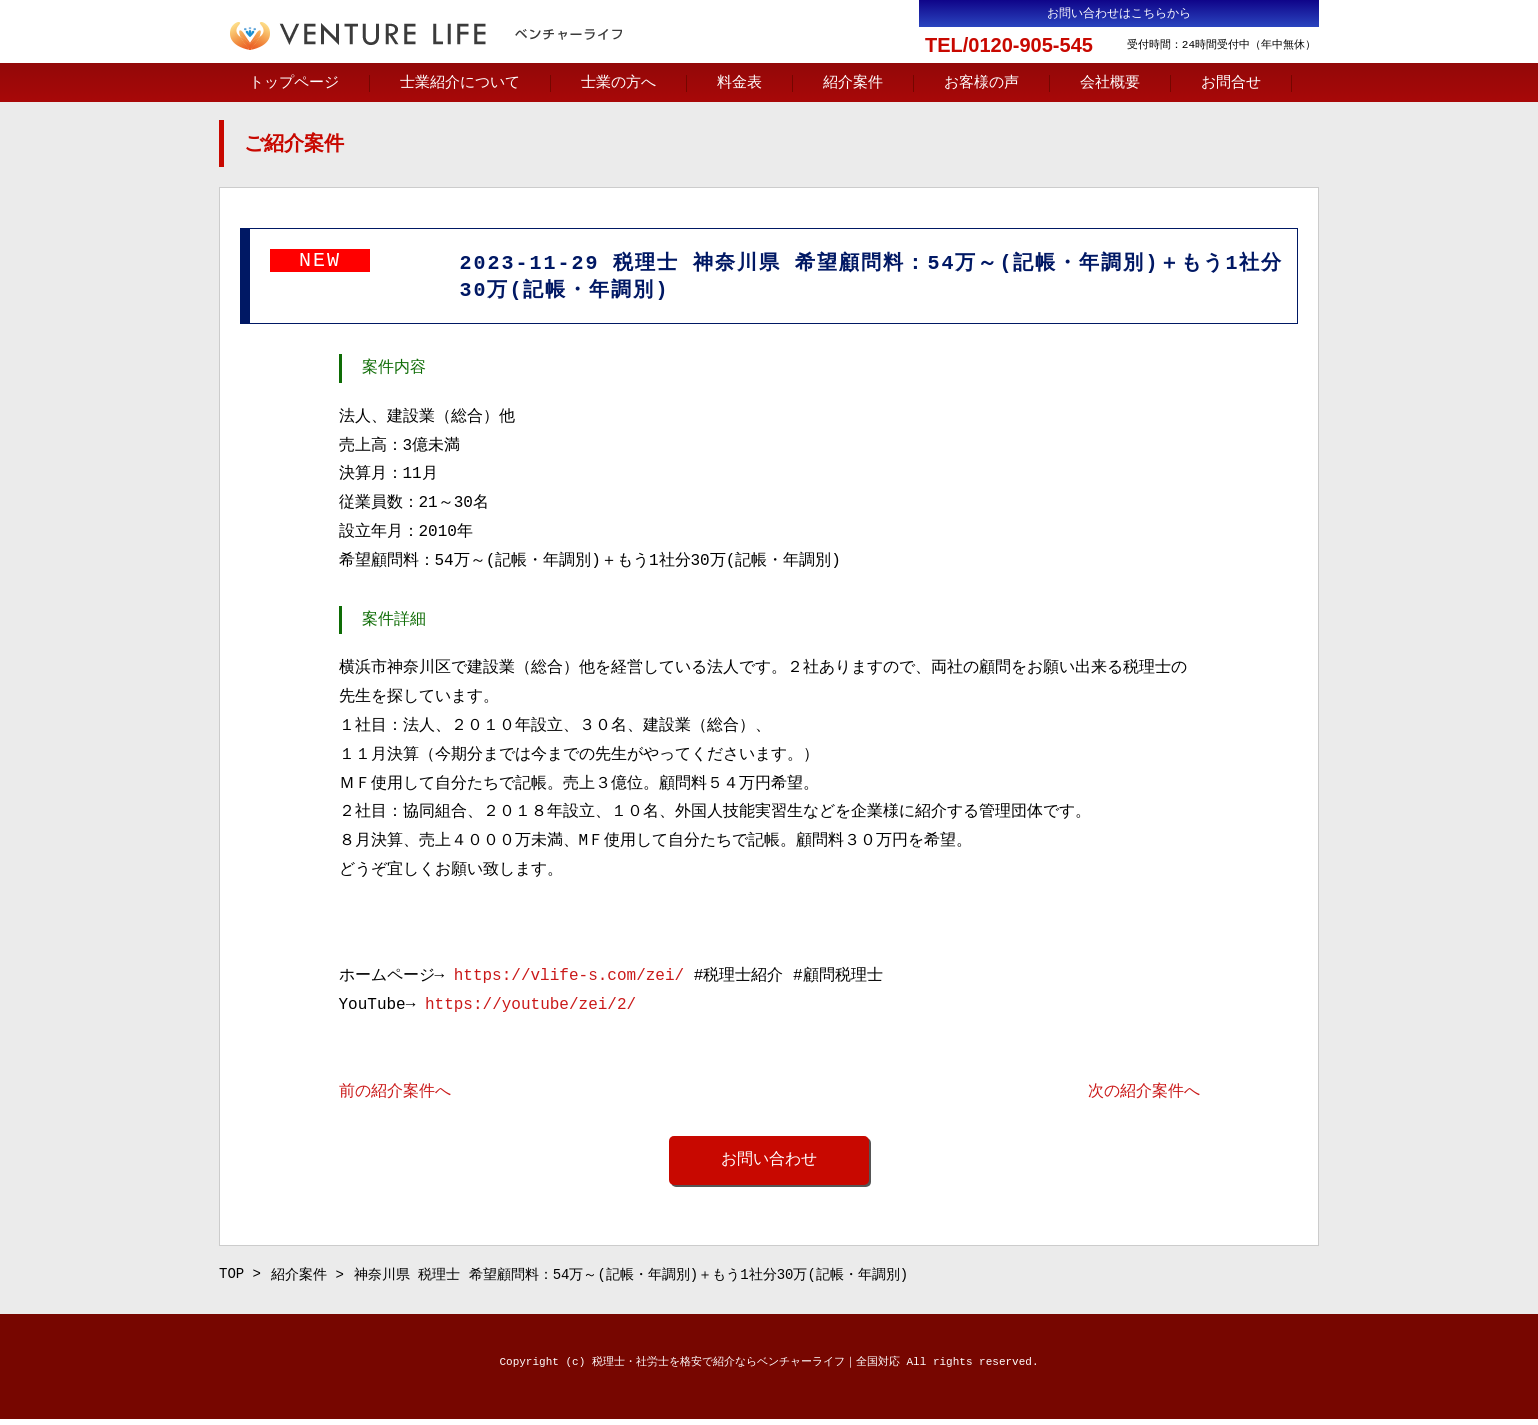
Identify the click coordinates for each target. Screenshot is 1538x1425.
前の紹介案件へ (395, 1095)
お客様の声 (981, 83)
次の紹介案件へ (1144, 1095)
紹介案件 (853, 83)
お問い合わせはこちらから (1119, 13)
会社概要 (1110, 83)
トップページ (294, 83)
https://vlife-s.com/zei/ (569, 979)
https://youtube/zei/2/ (530, 1008)
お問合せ (1231, 83)
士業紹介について (460, 83)
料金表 (739, 83)
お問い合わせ (769, 1163)
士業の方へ (618, 83)
